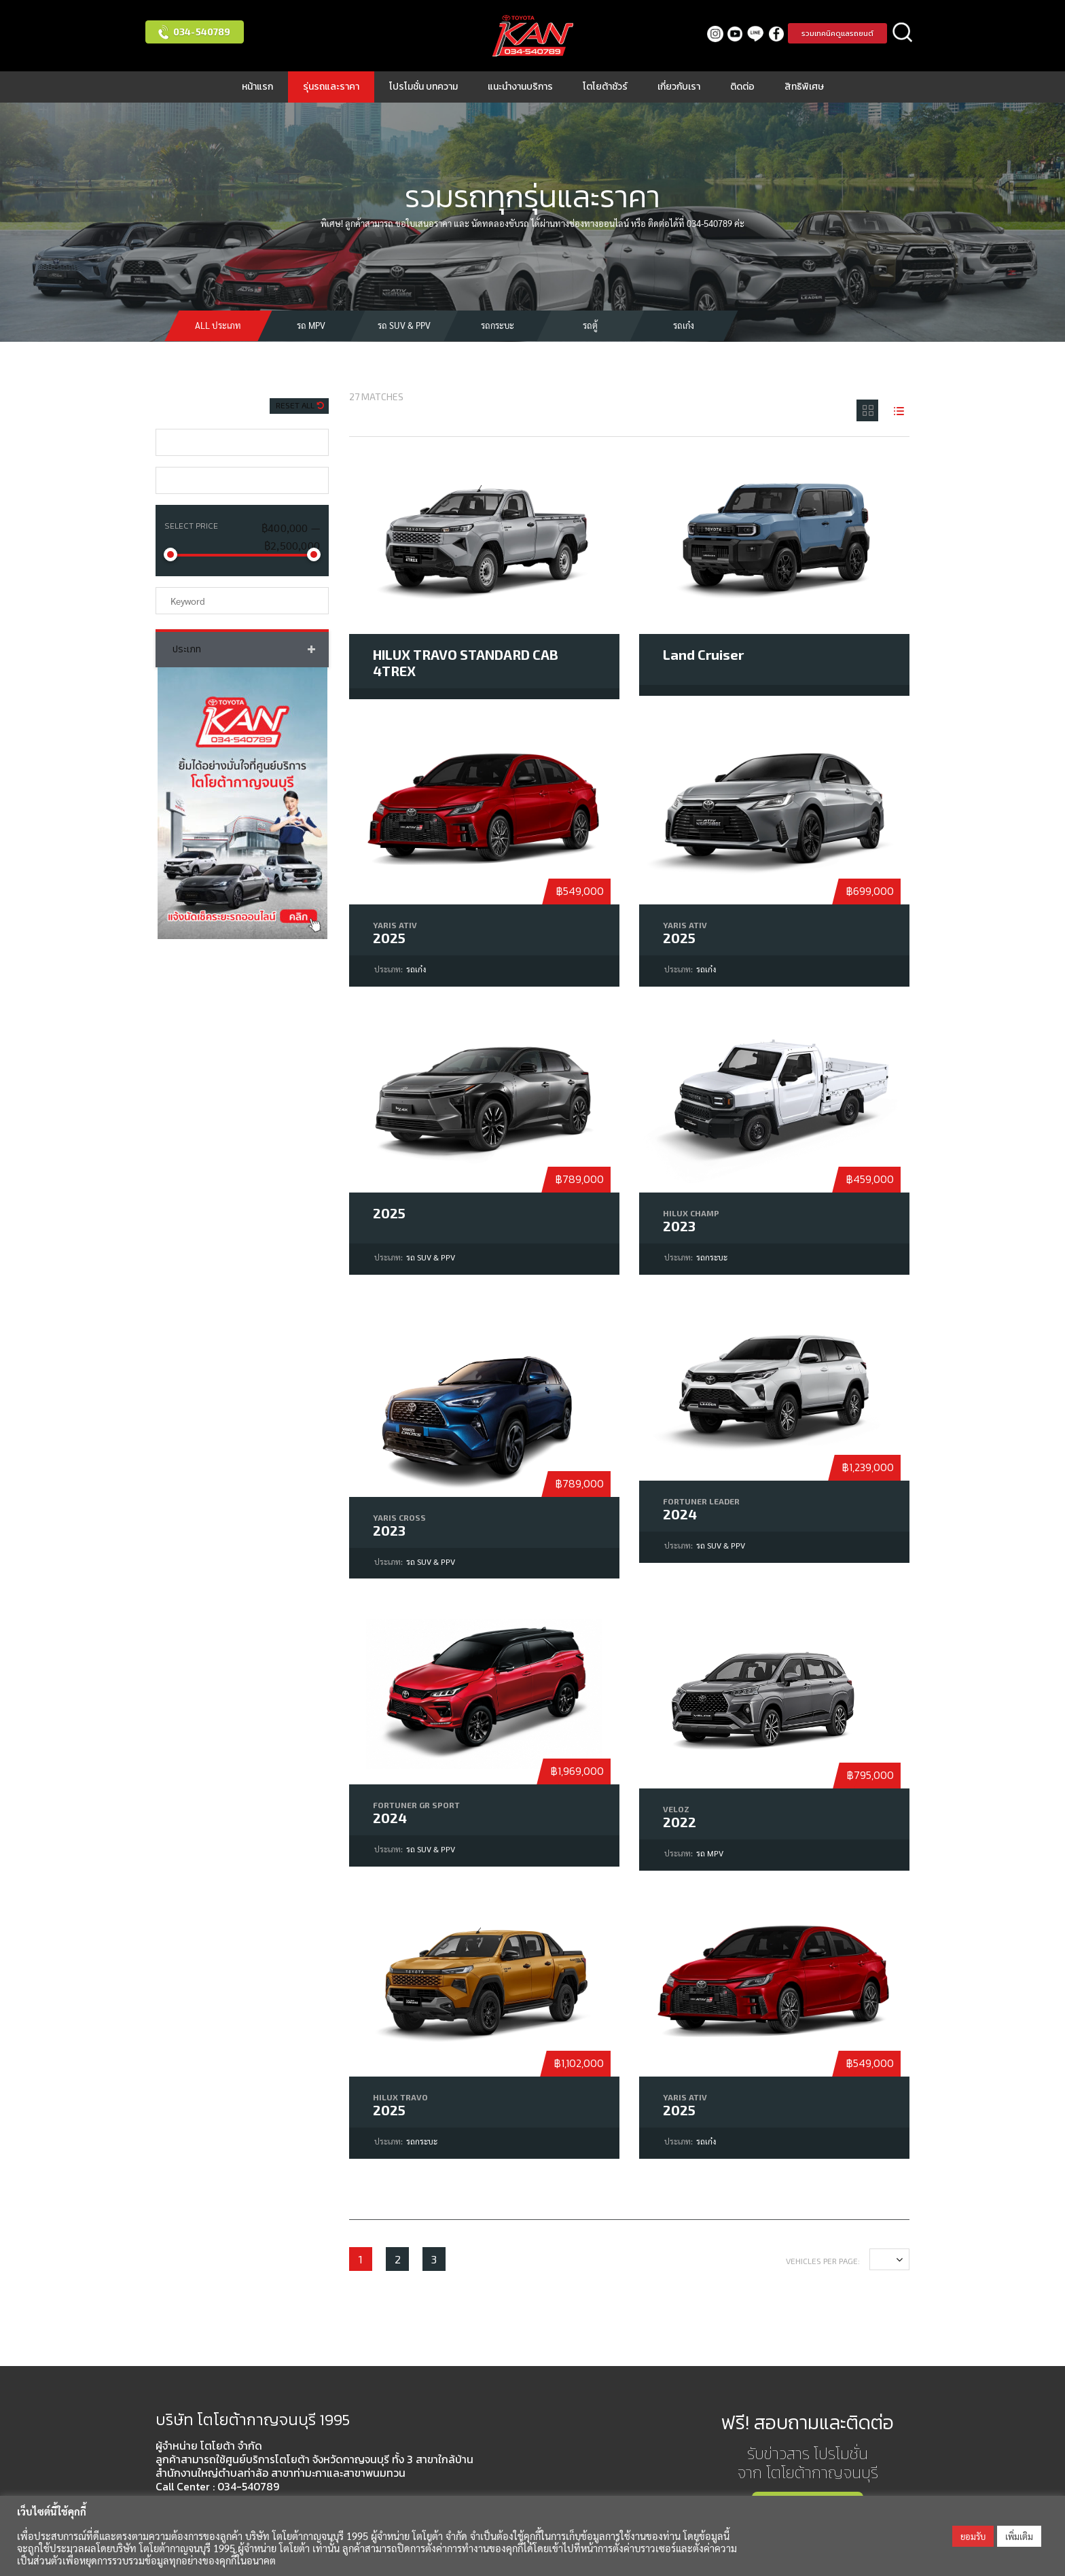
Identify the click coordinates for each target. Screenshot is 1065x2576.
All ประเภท (218, 325)
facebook (776, 33)
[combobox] (242, 442)
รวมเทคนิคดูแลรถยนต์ (837, 33)
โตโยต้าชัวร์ (605, 87)
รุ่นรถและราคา (331, 87)
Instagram (714, 33)
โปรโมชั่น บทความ (423, 87)
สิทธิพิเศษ (804, 87)
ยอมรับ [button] (973, 2536)
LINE (755, 33)
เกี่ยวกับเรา (678, 87)
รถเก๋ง (683, 325)
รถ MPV (311, 325)
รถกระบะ (497, 325)
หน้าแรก (257, 87)
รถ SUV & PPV (404, 325)
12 (885, 2259)
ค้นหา (902, 33)
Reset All (296, 405)
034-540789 (201, 31)
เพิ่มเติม (1019, 2536)
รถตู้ (590, 325)
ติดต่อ (742, 87)
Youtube (735, 33)
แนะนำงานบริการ (520, 87)
